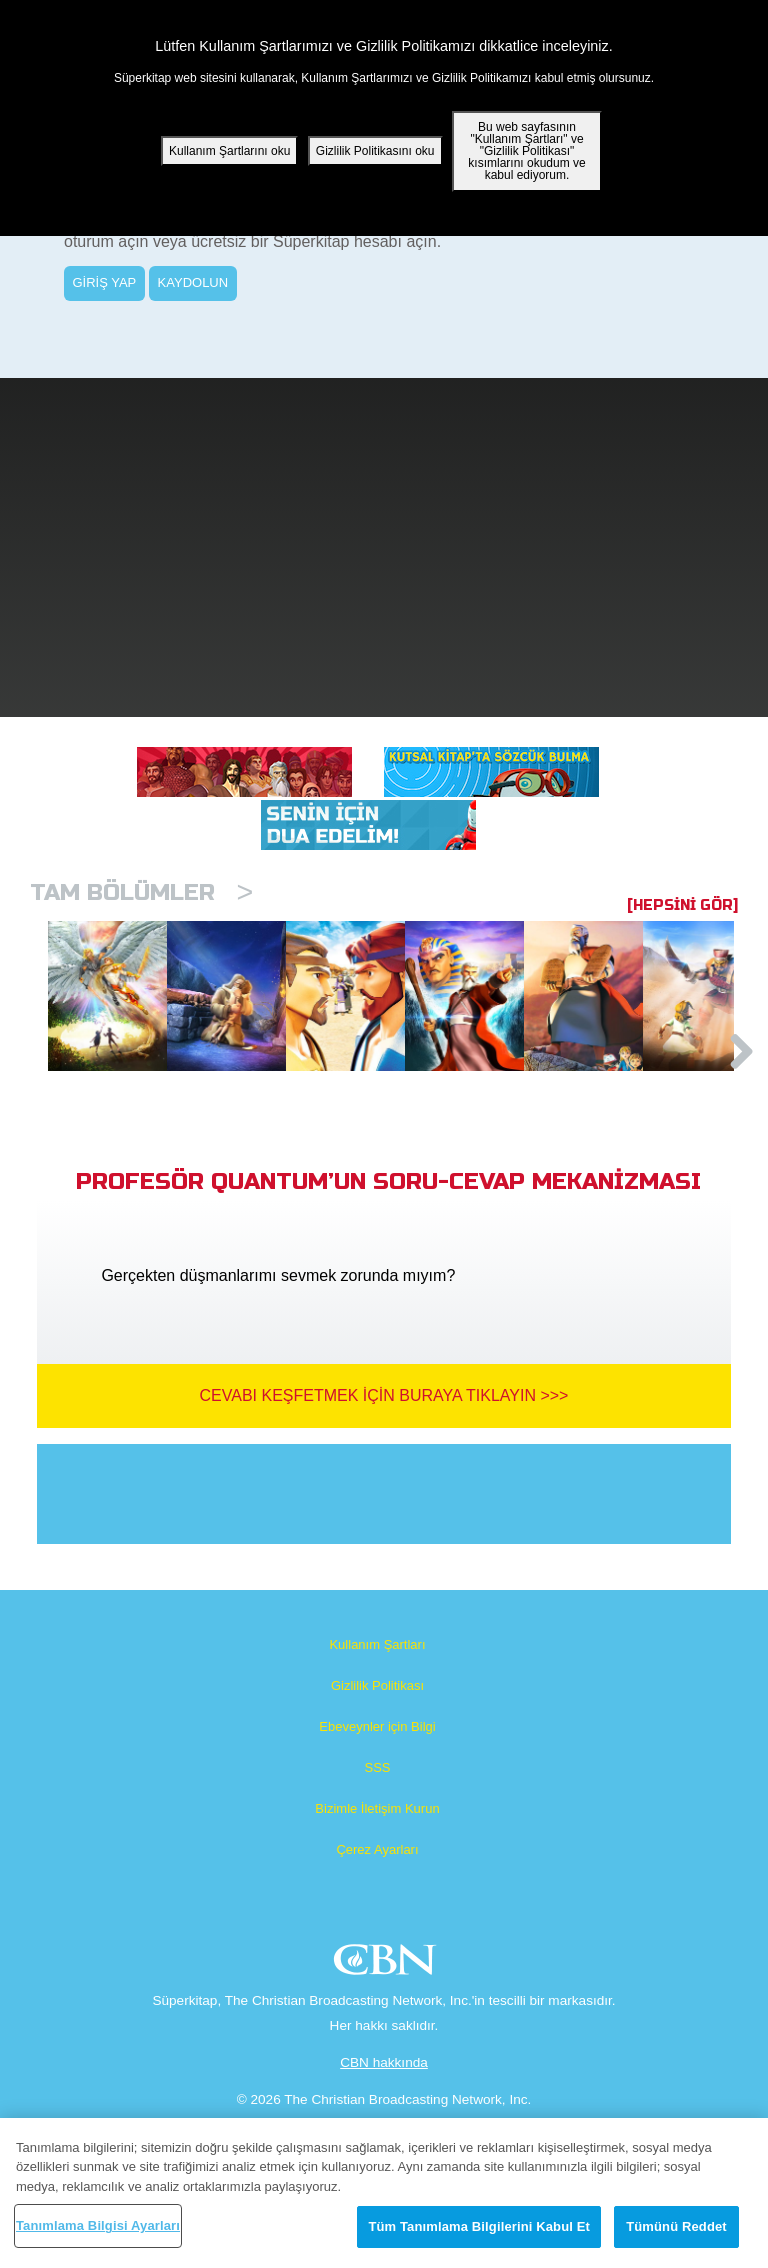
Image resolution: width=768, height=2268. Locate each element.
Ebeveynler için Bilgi (377, 1828)
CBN (387, 2067)
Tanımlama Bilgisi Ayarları (98, 2225)
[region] (384, 2193)
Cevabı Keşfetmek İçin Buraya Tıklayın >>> (384, 1497)
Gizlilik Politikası (377, 1787)
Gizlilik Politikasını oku (375, 151)
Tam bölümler (141, 892)
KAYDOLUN (193, 282)
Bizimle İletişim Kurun (377, 1910)
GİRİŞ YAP (104, 282)
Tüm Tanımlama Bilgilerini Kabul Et (479, 2226)
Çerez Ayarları (377, 1951)
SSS (377, 1869)
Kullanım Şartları (377, 1746)
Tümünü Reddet (676, 2226)
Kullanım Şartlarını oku (229, 151)
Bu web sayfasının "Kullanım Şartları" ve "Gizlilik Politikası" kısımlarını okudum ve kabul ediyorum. (526, 151)
